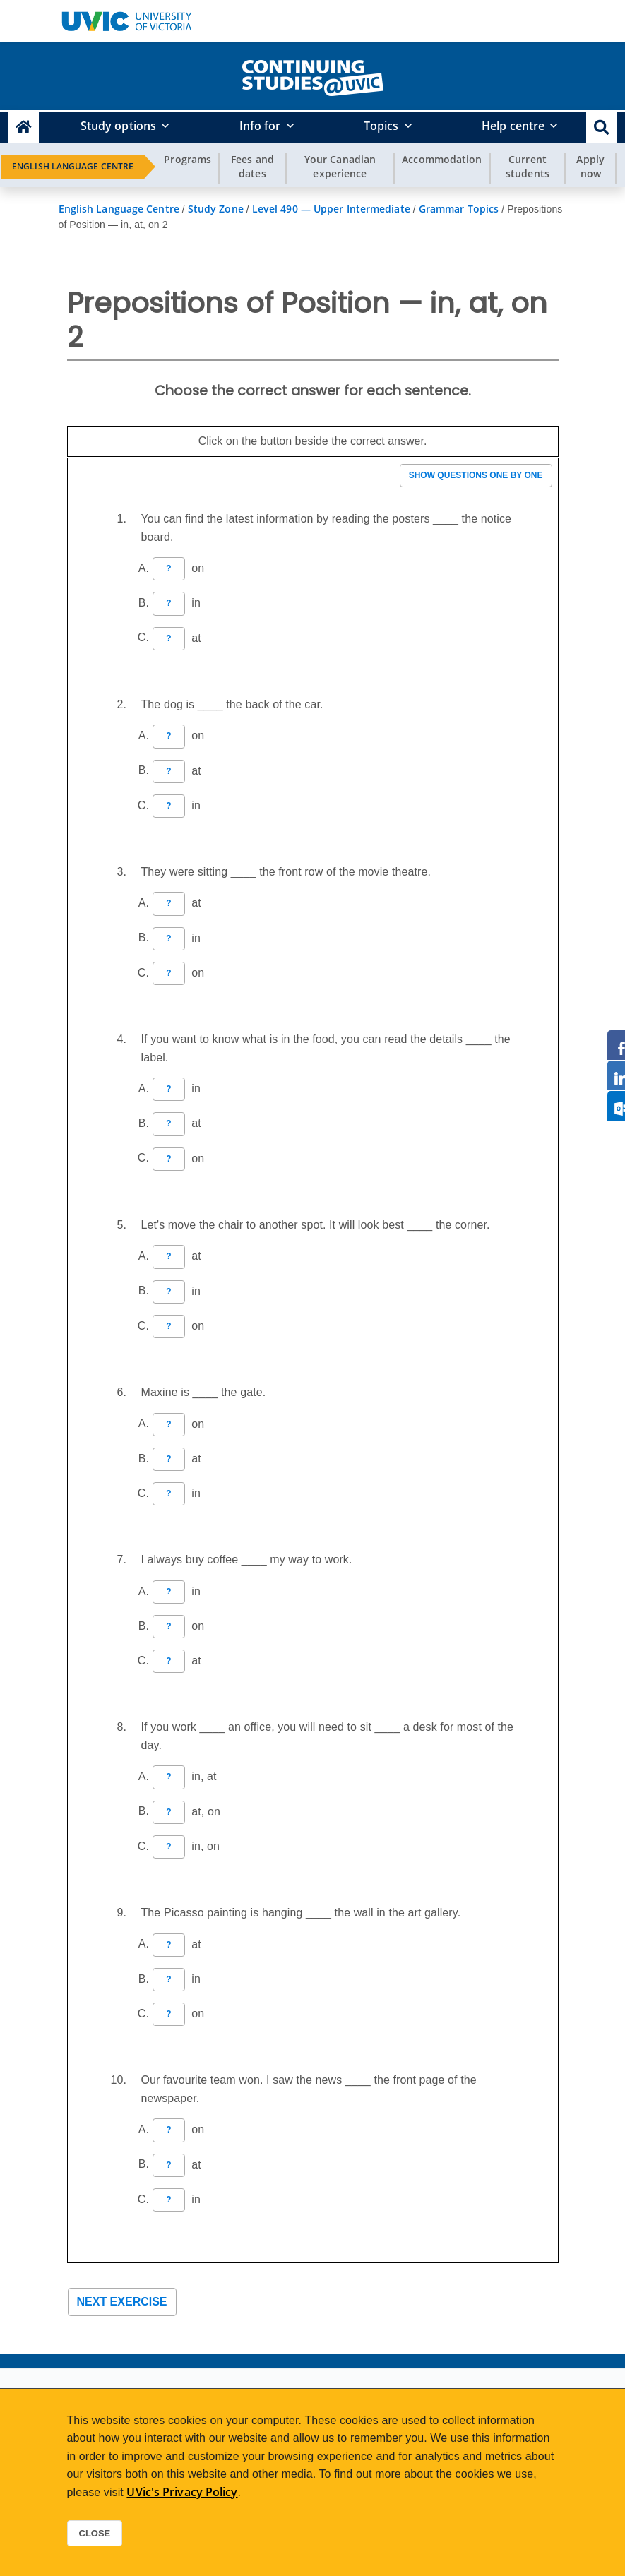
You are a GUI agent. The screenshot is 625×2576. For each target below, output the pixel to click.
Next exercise (122, 2302)
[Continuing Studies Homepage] (23, 127)
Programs (187, 159)
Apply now (590, 166)
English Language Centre (72, 166)
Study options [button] (118, 125)
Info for (260, 125)
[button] (601, 127)
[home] (312, 75)
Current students (527, 166)
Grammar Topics (459, 208)
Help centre (513, 125)
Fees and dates (252, 166)
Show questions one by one (476, 475)
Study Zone (216, 208)
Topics (381, 125)
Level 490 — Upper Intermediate (331, 208)
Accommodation (442, 159)
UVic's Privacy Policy (181, 2492)
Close (95, 2533)
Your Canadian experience (340, 166)
